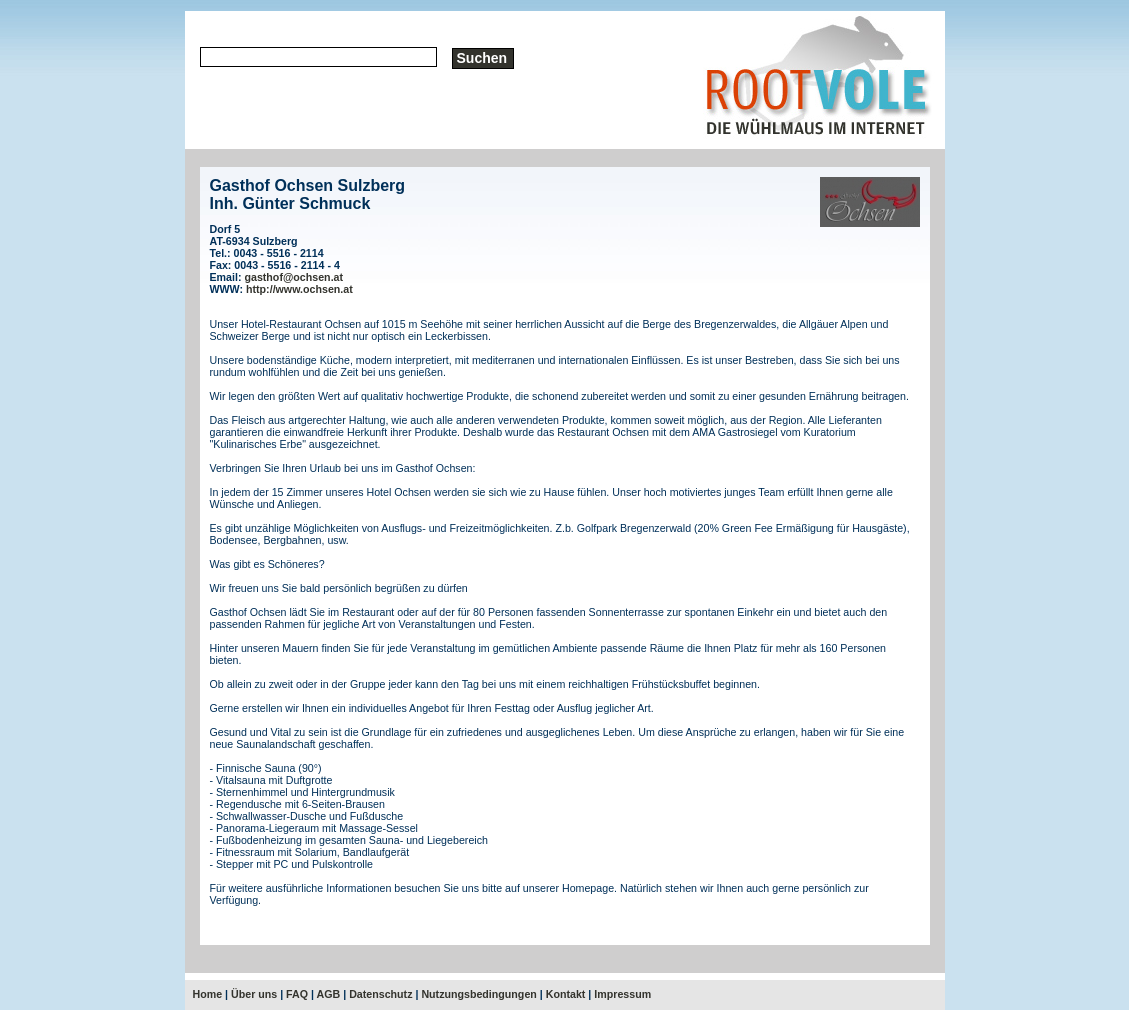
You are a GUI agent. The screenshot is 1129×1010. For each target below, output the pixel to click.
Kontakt (566, 994)
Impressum (622, 994)
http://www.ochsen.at (299, 289)
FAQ (297, 994)
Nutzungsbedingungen (478, 994)
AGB (329, 994)
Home (208, 994)
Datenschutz (380, 994)
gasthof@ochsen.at (293, 277)
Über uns (254, 994)
